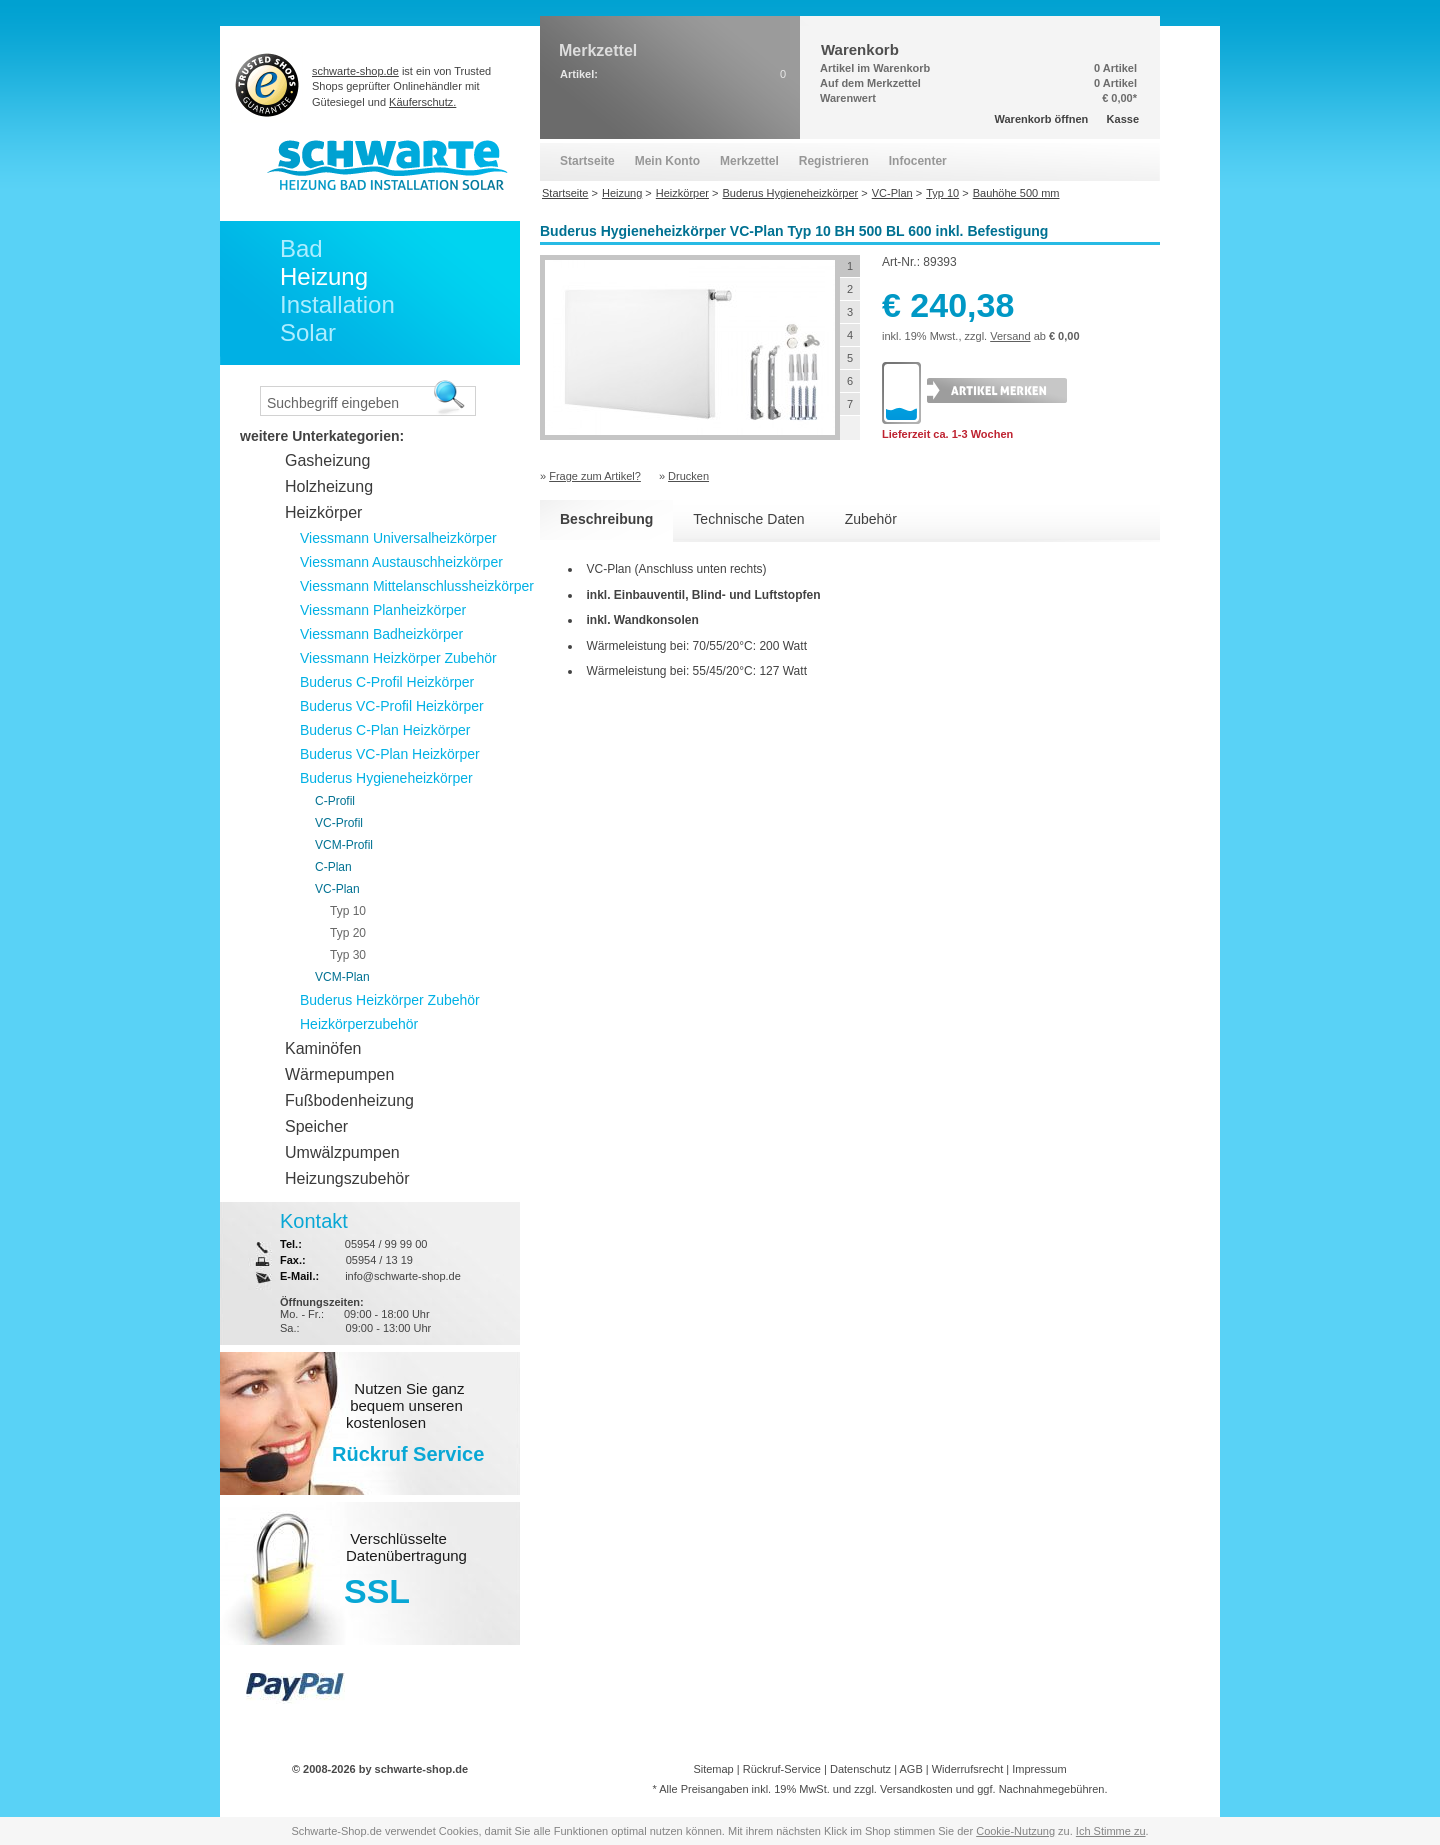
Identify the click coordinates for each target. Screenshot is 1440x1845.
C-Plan (333, 867)
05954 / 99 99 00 (386, 1244)
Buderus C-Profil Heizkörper (387, 682)
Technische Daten (748, 519)
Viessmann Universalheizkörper (398, 538)
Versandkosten (916, 1789)
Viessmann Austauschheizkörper (401, 562)
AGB (910, 1769)
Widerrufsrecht (968, 1769)
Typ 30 (348, 955)
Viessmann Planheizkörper (383, 610)
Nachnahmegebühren (1052, 1789)
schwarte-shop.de (355, 71)
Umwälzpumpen (342, 1152)
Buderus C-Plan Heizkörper (385, 730)
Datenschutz (860, 1769)
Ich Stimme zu (1111, 1831)
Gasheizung (327, 460)
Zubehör (871, 519)
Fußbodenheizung (349, 1100)
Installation (337, 304)
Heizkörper (323, 512)
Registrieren (834, 161)
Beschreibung (606, 519)
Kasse (1123, 119)
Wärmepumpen (339, 1074)
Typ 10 (348, 911)
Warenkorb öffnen (1042, 119)
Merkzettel (749, 161)
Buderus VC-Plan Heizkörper (390, 754)
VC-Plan (337, 889)
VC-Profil (339, 823)
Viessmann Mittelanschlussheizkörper (417, 586)
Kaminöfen (323, 1048)
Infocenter (918, 161)
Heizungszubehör (347, 1178)
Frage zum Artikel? (595, 476)
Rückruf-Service (782, 1769)
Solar (308, 332)
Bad (301, 248)
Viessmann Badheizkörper (381, 634)
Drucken (688, 476)
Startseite (587, 161)
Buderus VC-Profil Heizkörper (392, 706)
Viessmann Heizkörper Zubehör (398, 658)
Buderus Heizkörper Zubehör (390, 1000)
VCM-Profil (344, 845)
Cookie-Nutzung (1015, 1831)
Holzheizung (329, 486)
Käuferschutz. (422, 102)
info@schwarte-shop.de (403, 1276)
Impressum (1039, 1769)
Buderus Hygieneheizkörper (386, 778)
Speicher (316, 1126)
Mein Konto (667, 161)
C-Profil (335, 801)
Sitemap (713, 1769)
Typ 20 (348, 933)
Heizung (324, 276)
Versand (1010, 336)
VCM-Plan (342, 977)
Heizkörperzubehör (359, 1024)
